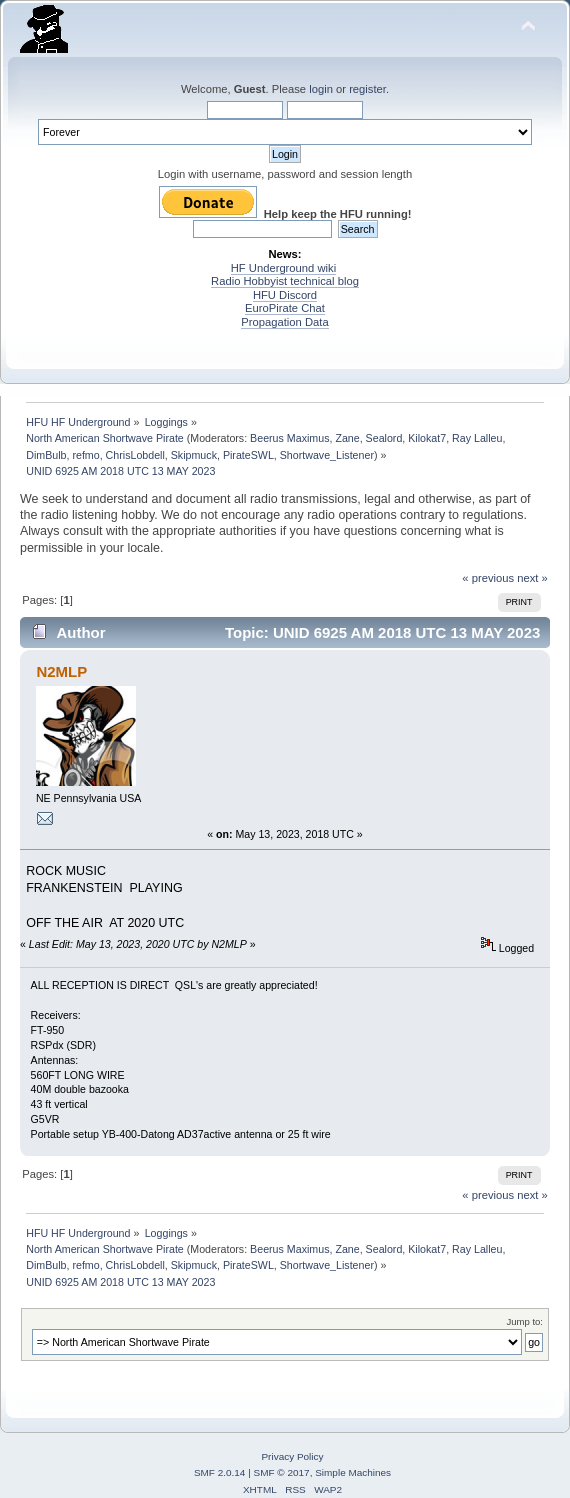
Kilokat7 (427, 438)
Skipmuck (194, 455)
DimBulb (46, 455)
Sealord (384, 438)
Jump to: (524, 1321)
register (367, 89)
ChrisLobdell (135, 455)
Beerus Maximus (289, 438)
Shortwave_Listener (327, 455)
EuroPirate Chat (285, 308)
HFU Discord (285, 295)
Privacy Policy (292, 1456)
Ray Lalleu (477, 438)
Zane (347, 438)
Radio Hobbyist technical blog (285, 281)
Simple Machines (353, 1472)
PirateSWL (248, 455)
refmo (85, 455)
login (321, 89)
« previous (488, 578)
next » (532, 578)
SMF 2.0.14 (220, 1472)
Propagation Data (284, 322)
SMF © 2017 (282, 1472)
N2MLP (61, 671)
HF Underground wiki (283, 268)
